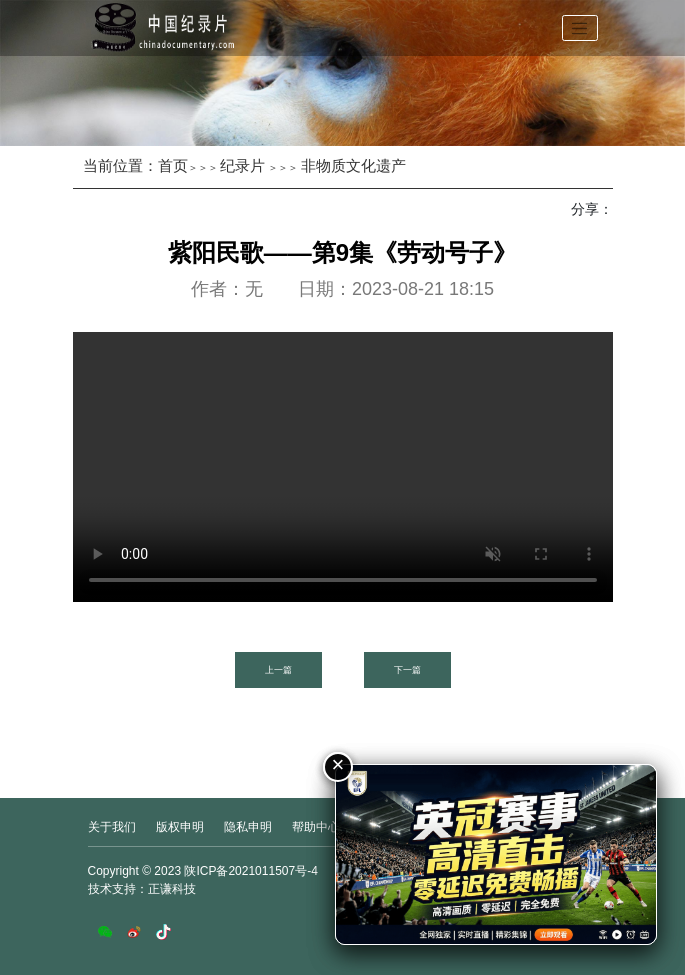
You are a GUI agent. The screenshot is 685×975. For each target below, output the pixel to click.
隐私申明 (248, 827)
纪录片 (242, 165)
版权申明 (180, 827)
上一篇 (278, 670)
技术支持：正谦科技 (142, 889)
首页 (173, 165)
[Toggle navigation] (580, 28)
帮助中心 (316, 827)
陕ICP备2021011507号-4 (250, 871)
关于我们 (112, 827)
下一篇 (407, 670)
